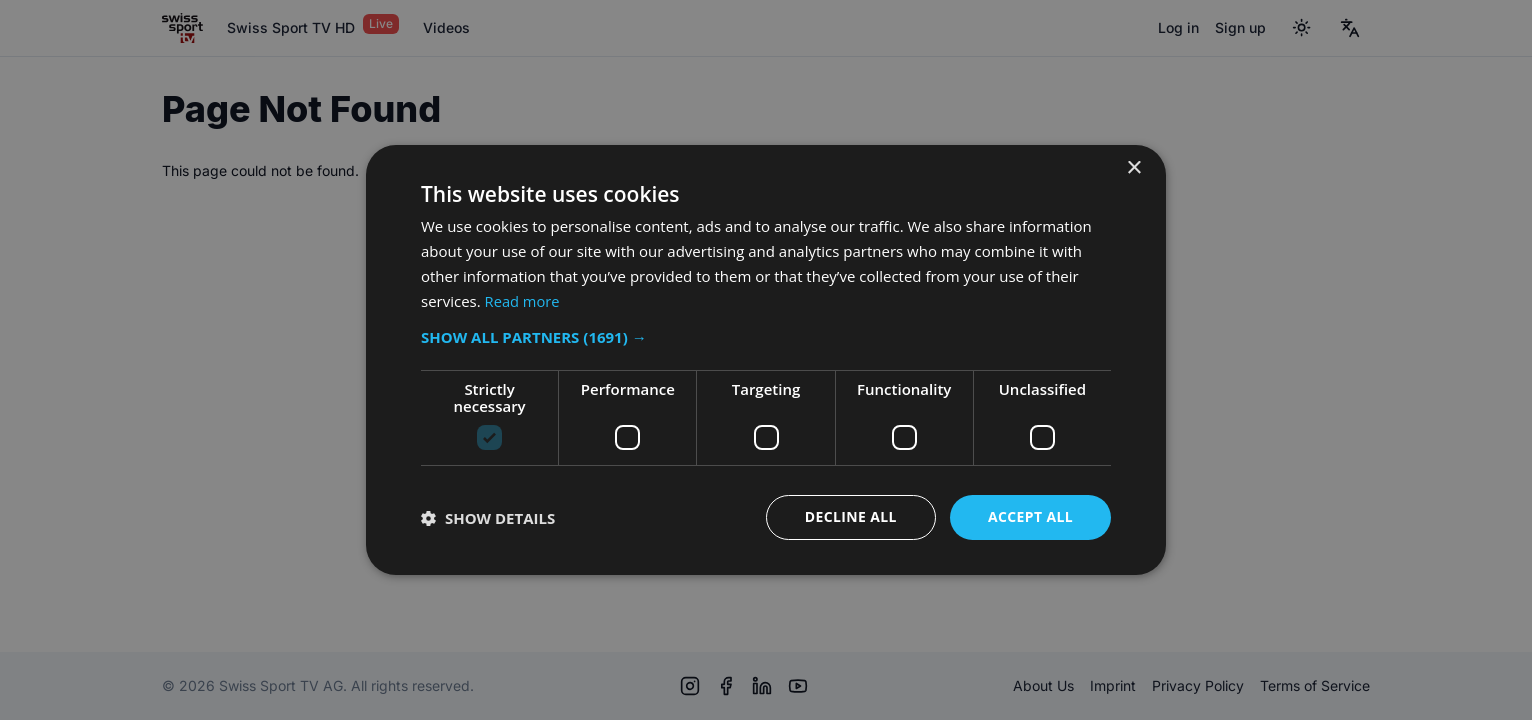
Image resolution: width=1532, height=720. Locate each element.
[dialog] (766, 360)
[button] (766, 337)
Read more (523, 301)
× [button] (1133, 168)
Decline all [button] (850, 516)
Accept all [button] (1030, 516)
